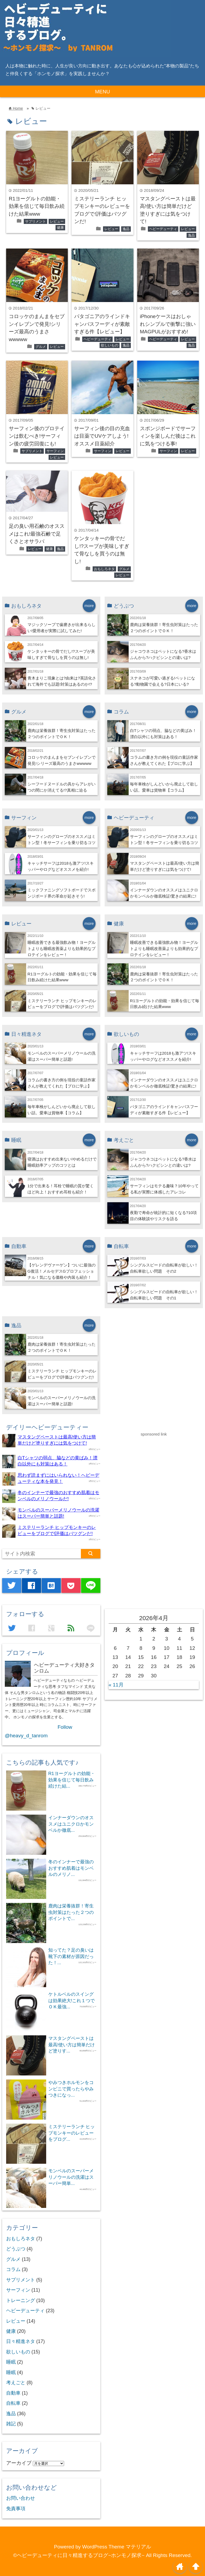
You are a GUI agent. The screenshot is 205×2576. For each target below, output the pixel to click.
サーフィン (55, 451)
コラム (13, 2269)
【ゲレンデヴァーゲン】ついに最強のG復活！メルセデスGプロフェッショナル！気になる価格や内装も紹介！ (61, 1271)
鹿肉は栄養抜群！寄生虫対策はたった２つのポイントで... (71, 1912)
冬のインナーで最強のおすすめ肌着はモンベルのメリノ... (71, 1868)
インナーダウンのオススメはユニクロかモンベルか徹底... (71, 1824)
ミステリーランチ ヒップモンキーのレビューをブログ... (71, 2133)
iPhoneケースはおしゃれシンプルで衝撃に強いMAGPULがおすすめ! (168, 324)
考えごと (15, 2382)
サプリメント (35, 221)
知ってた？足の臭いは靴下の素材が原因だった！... (71, 1956)
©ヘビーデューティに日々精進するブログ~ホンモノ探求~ (78, 2555)
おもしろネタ (104, 569)
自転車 (13, 2403)
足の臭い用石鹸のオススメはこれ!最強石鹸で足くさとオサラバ (37, 533)
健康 (60, 228)
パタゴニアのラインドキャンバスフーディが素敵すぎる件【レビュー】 (102, 324)
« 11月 (116, 1685)
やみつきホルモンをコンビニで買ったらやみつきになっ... (71, 2089)
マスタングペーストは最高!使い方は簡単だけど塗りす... (71, 2045)
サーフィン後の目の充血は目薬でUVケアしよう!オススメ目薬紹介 (102, 436)
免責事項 (15, 2508)
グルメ (41, 347)
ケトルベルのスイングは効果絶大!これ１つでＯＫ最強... (71, 2000)
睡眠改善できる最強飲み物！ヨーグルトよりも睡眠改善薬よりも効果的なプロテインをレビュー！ (61, 948)
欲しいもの (109, 345)
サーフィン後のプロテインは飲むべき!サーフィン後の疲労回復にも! (37, 436)
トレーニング (20, 2300)
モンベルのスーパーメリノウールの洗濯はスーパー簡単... (71, 2177)
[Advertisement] (145, 1518)
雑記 (11, 2423)
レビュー (57, 221)
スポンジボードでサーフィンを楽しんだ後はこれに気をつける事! (168, 436)
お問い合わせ (20, 2498)
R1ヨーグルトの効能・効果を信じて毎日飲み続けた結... (71, 1780)
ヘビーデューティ (163, 229)
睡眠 (11, 2362)
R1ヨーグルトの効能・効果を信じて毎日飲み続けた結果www (37, 206)
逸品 (126, 229)
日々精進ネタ (20, 2341)
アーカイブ (18, 2463)
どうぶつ (15, 2248)
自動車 (13, 2393)
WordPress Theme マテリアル (116, 2547)
